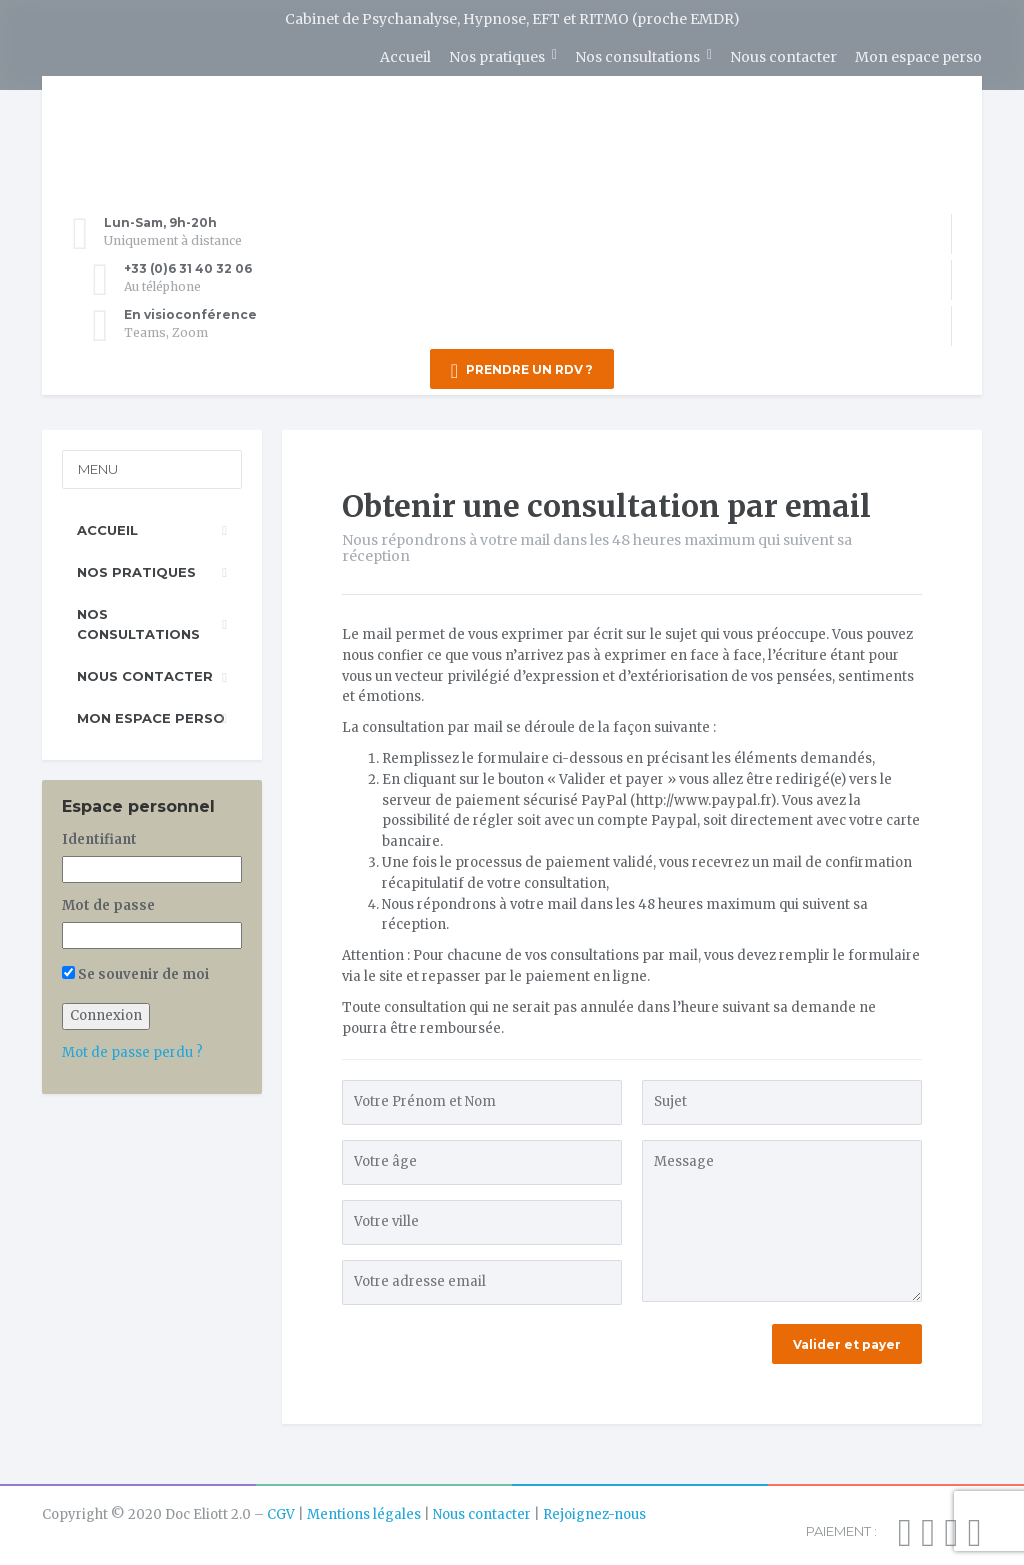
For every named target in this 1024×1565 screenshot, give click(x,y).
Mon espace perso (918, 57)
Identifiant (99, 833)
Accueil (405, 57)
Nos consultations (637, 57)
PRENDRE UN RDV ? (522, 371)
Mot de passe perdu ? (132, 1046)
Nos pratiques (497, 57)
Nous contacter (783, 57)
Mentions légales (364, 1508)
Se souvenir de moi (135, 967)
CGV (281, 1508)
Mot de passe (108, 899)
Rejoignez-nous (594, 1508)
